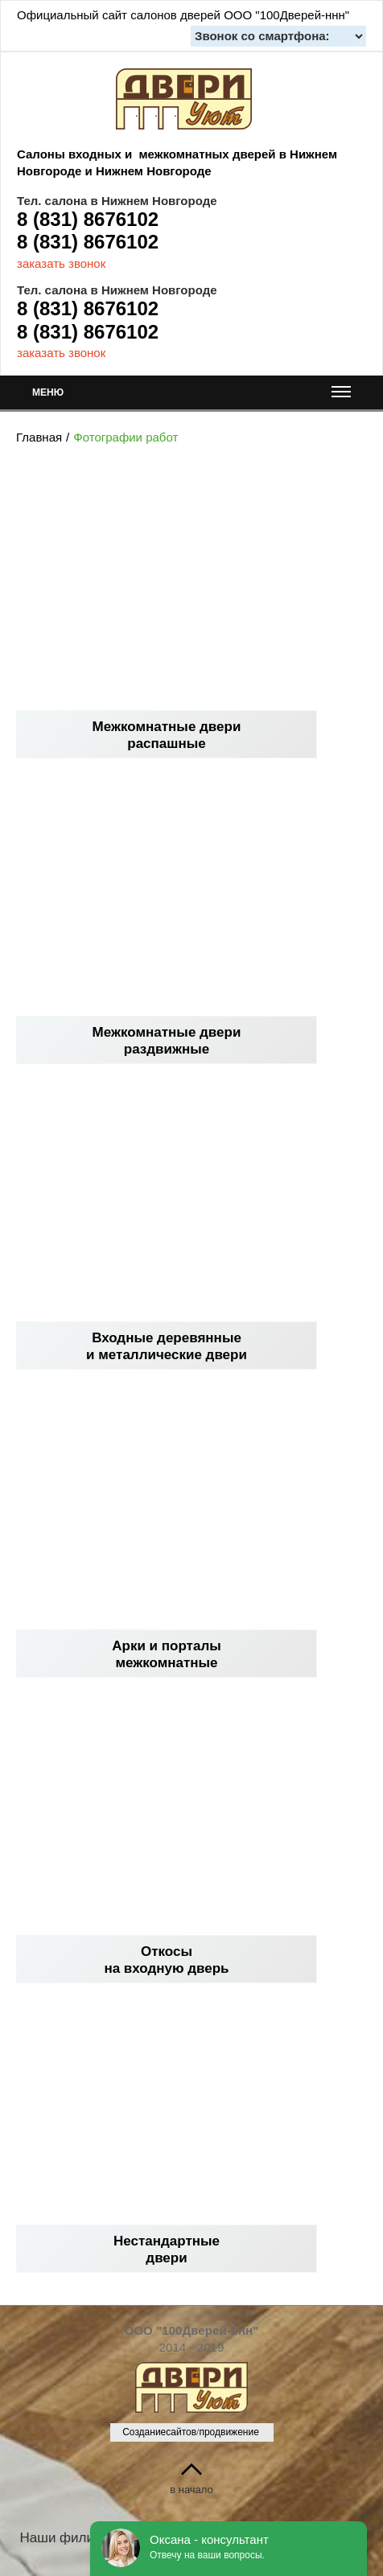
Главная (39, 437)
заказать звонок (61, 263)
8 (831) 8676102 (88, 219)
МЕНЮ (191, 396)
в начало (191, 2490)
